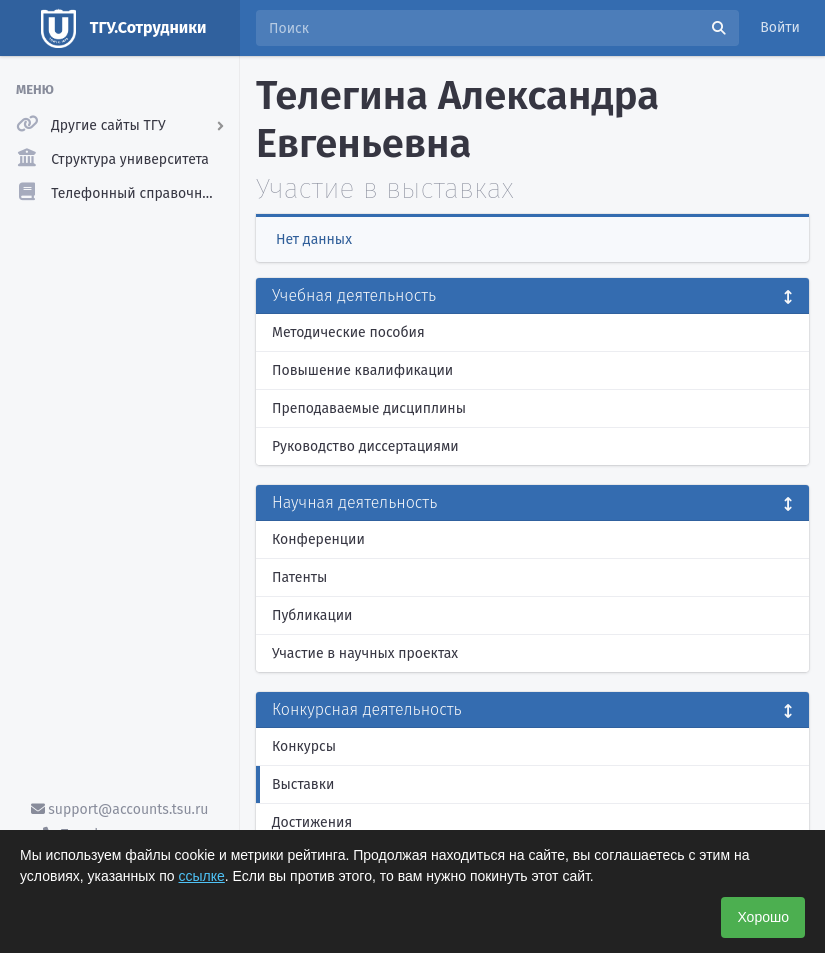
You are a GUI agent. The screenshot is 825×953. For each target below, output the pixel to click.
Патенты (299, 577)
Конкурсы (304, 746)
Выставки (303, 784)
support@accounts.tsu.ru (120, 809)
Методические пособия (348, 332)
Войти (780, 27)
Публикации (312, 615)
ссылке (202, 876)
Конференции (318, 539)
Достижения (312, 822)
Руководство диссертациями (365, 446)
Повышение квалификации (362, 370)
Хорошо (763, 917)
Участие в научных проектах (365, 653)
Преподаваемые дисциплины (369, 408)
